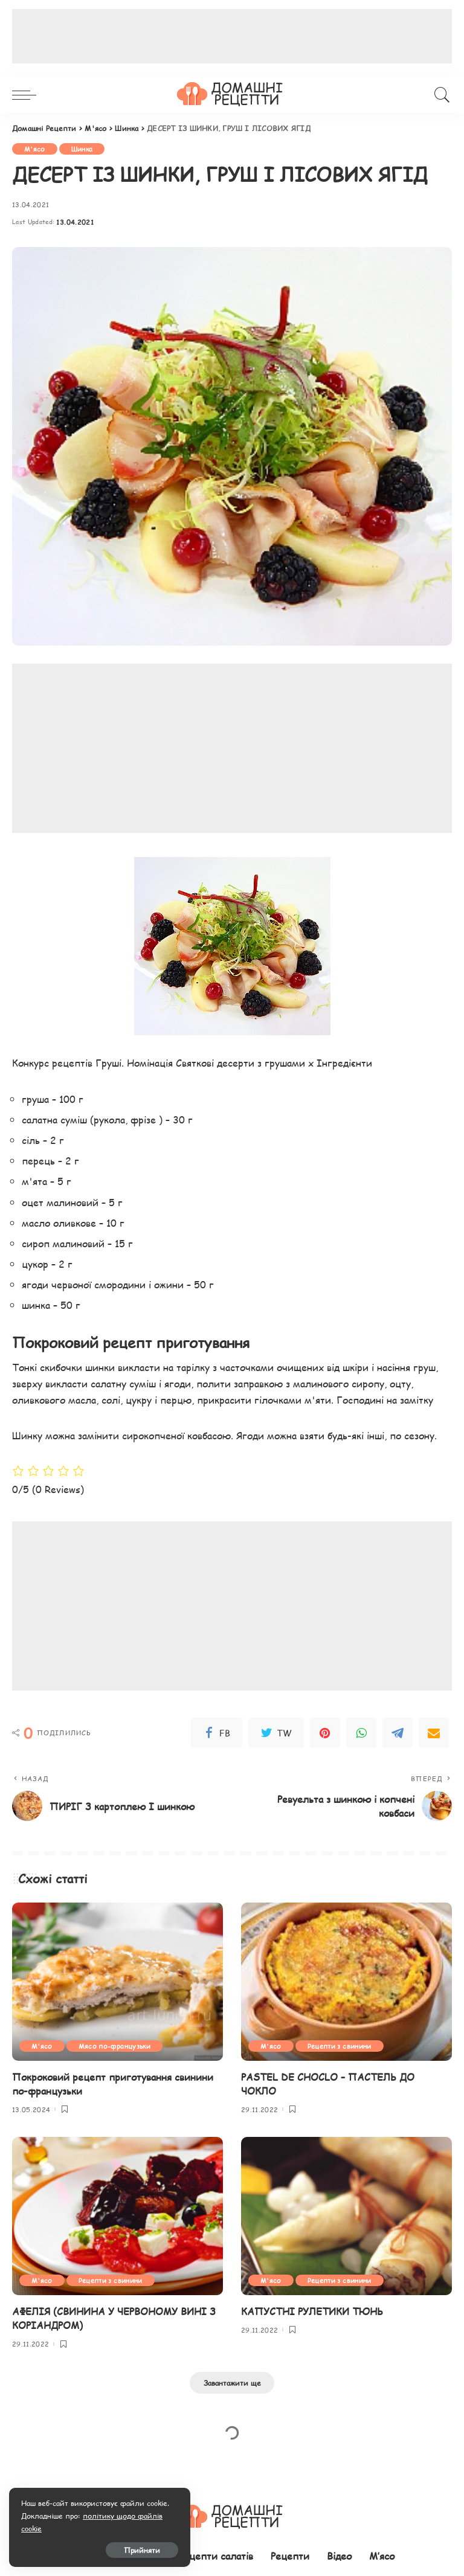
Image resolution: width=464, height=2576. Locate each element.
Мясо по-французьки (114, 2046)
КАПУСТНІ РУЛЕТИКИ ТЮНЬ (312, 2311)
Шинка (82, 148)
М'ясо (34, 148)
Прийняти (142, 2550)
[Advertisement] (232, 36)
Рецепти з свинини (340, 2046)
